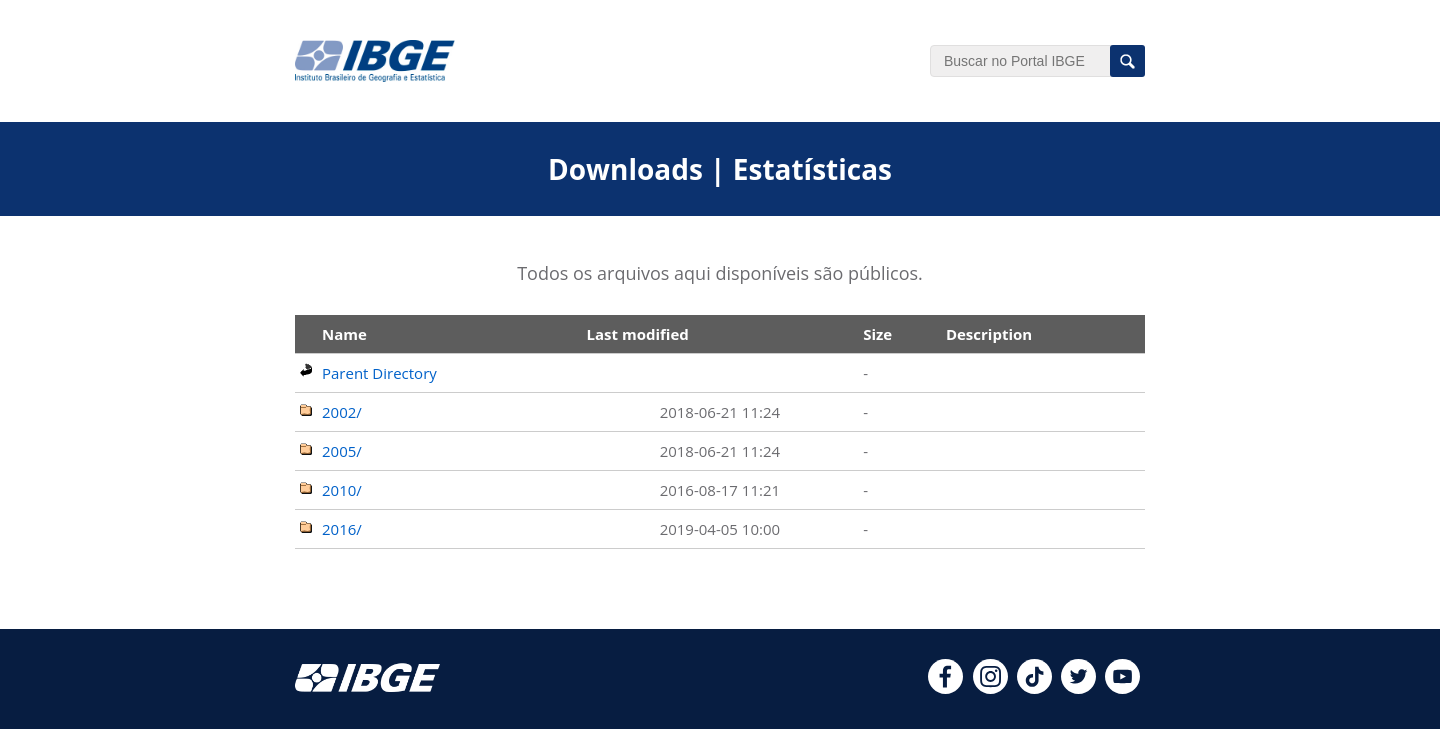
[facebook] (945, 688)
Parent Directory (379, 373)
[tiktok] (1034, 688)
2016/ (342, 529)
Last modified (638, 334)
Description (989, 334)
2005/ (342, 451)
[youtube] (1122, 688)
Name (344, 334)
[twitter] (1078, 688)
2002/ (342, 412)
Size (877, 334)
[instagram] (990, 688)
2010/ (342, 490)
